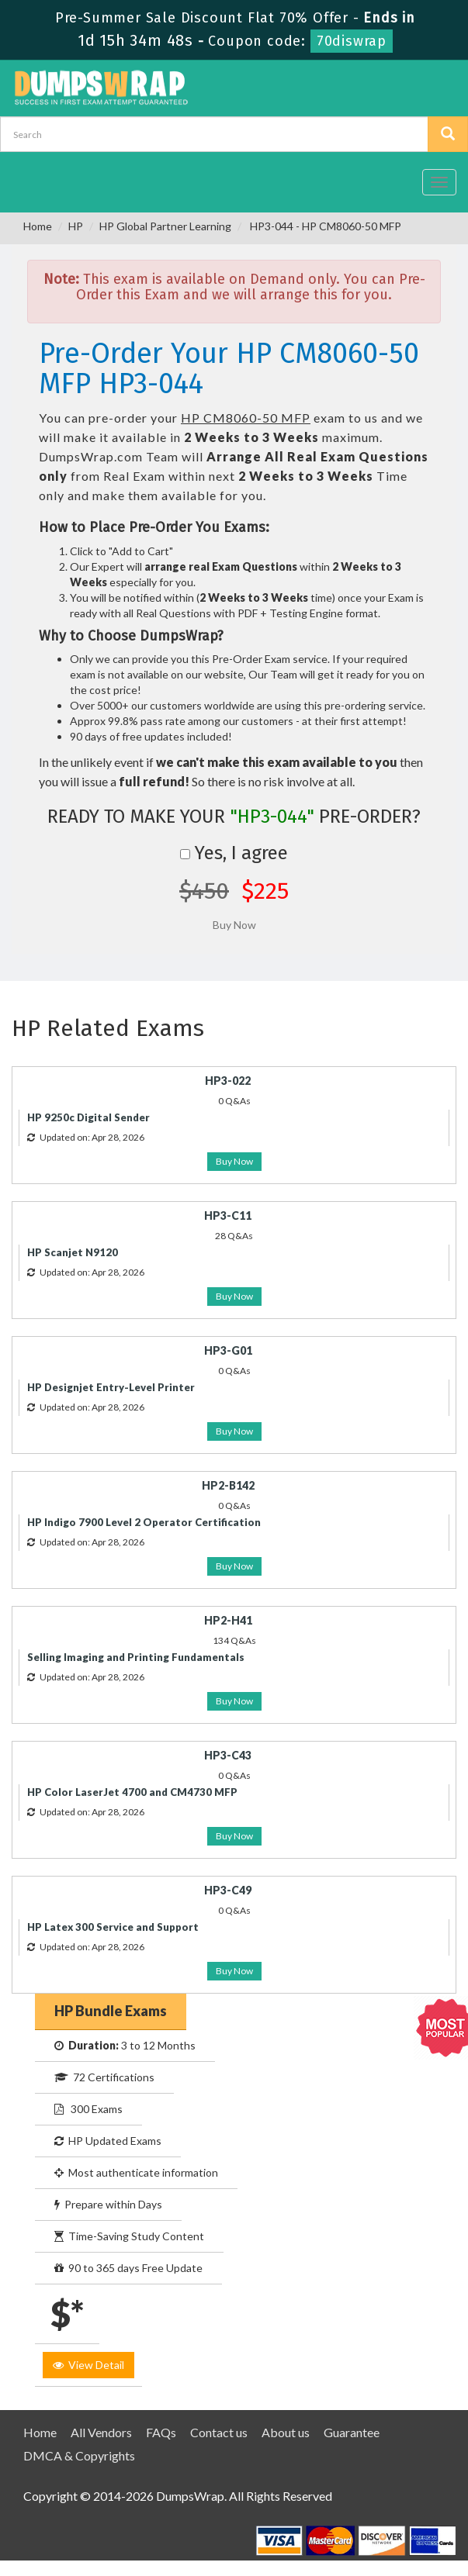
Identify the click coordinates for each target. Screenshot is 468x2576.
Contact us (219, 2432)
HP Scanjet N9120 (72, 1252)
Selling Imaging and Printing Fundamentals (135, 1657)
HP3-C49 (227, 1890)
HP (75, 226)
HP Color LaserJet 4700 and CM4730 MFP (132, 1792)
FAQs (161, 2432)
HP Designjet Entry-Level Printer (111, 1387)
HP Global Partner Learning (165, 226)
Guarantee (352, 2432)
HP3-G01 (228, 1350)
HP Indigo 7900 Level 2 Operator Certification (144, 1522)
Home (37, 226)
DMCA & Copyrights (79, 2455)
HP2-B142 (228, 1485)
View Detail (88, 2364)
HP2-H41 (228, 1620)
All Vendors (101, 2432)
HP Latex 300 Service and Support (113, 1927)
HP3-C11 (227, 1215)
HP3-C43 (227, 1755)
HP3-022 (228, 1080)
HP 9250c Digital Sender (88, 1117)
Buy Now (234, 1161)
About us (286, 2432)
